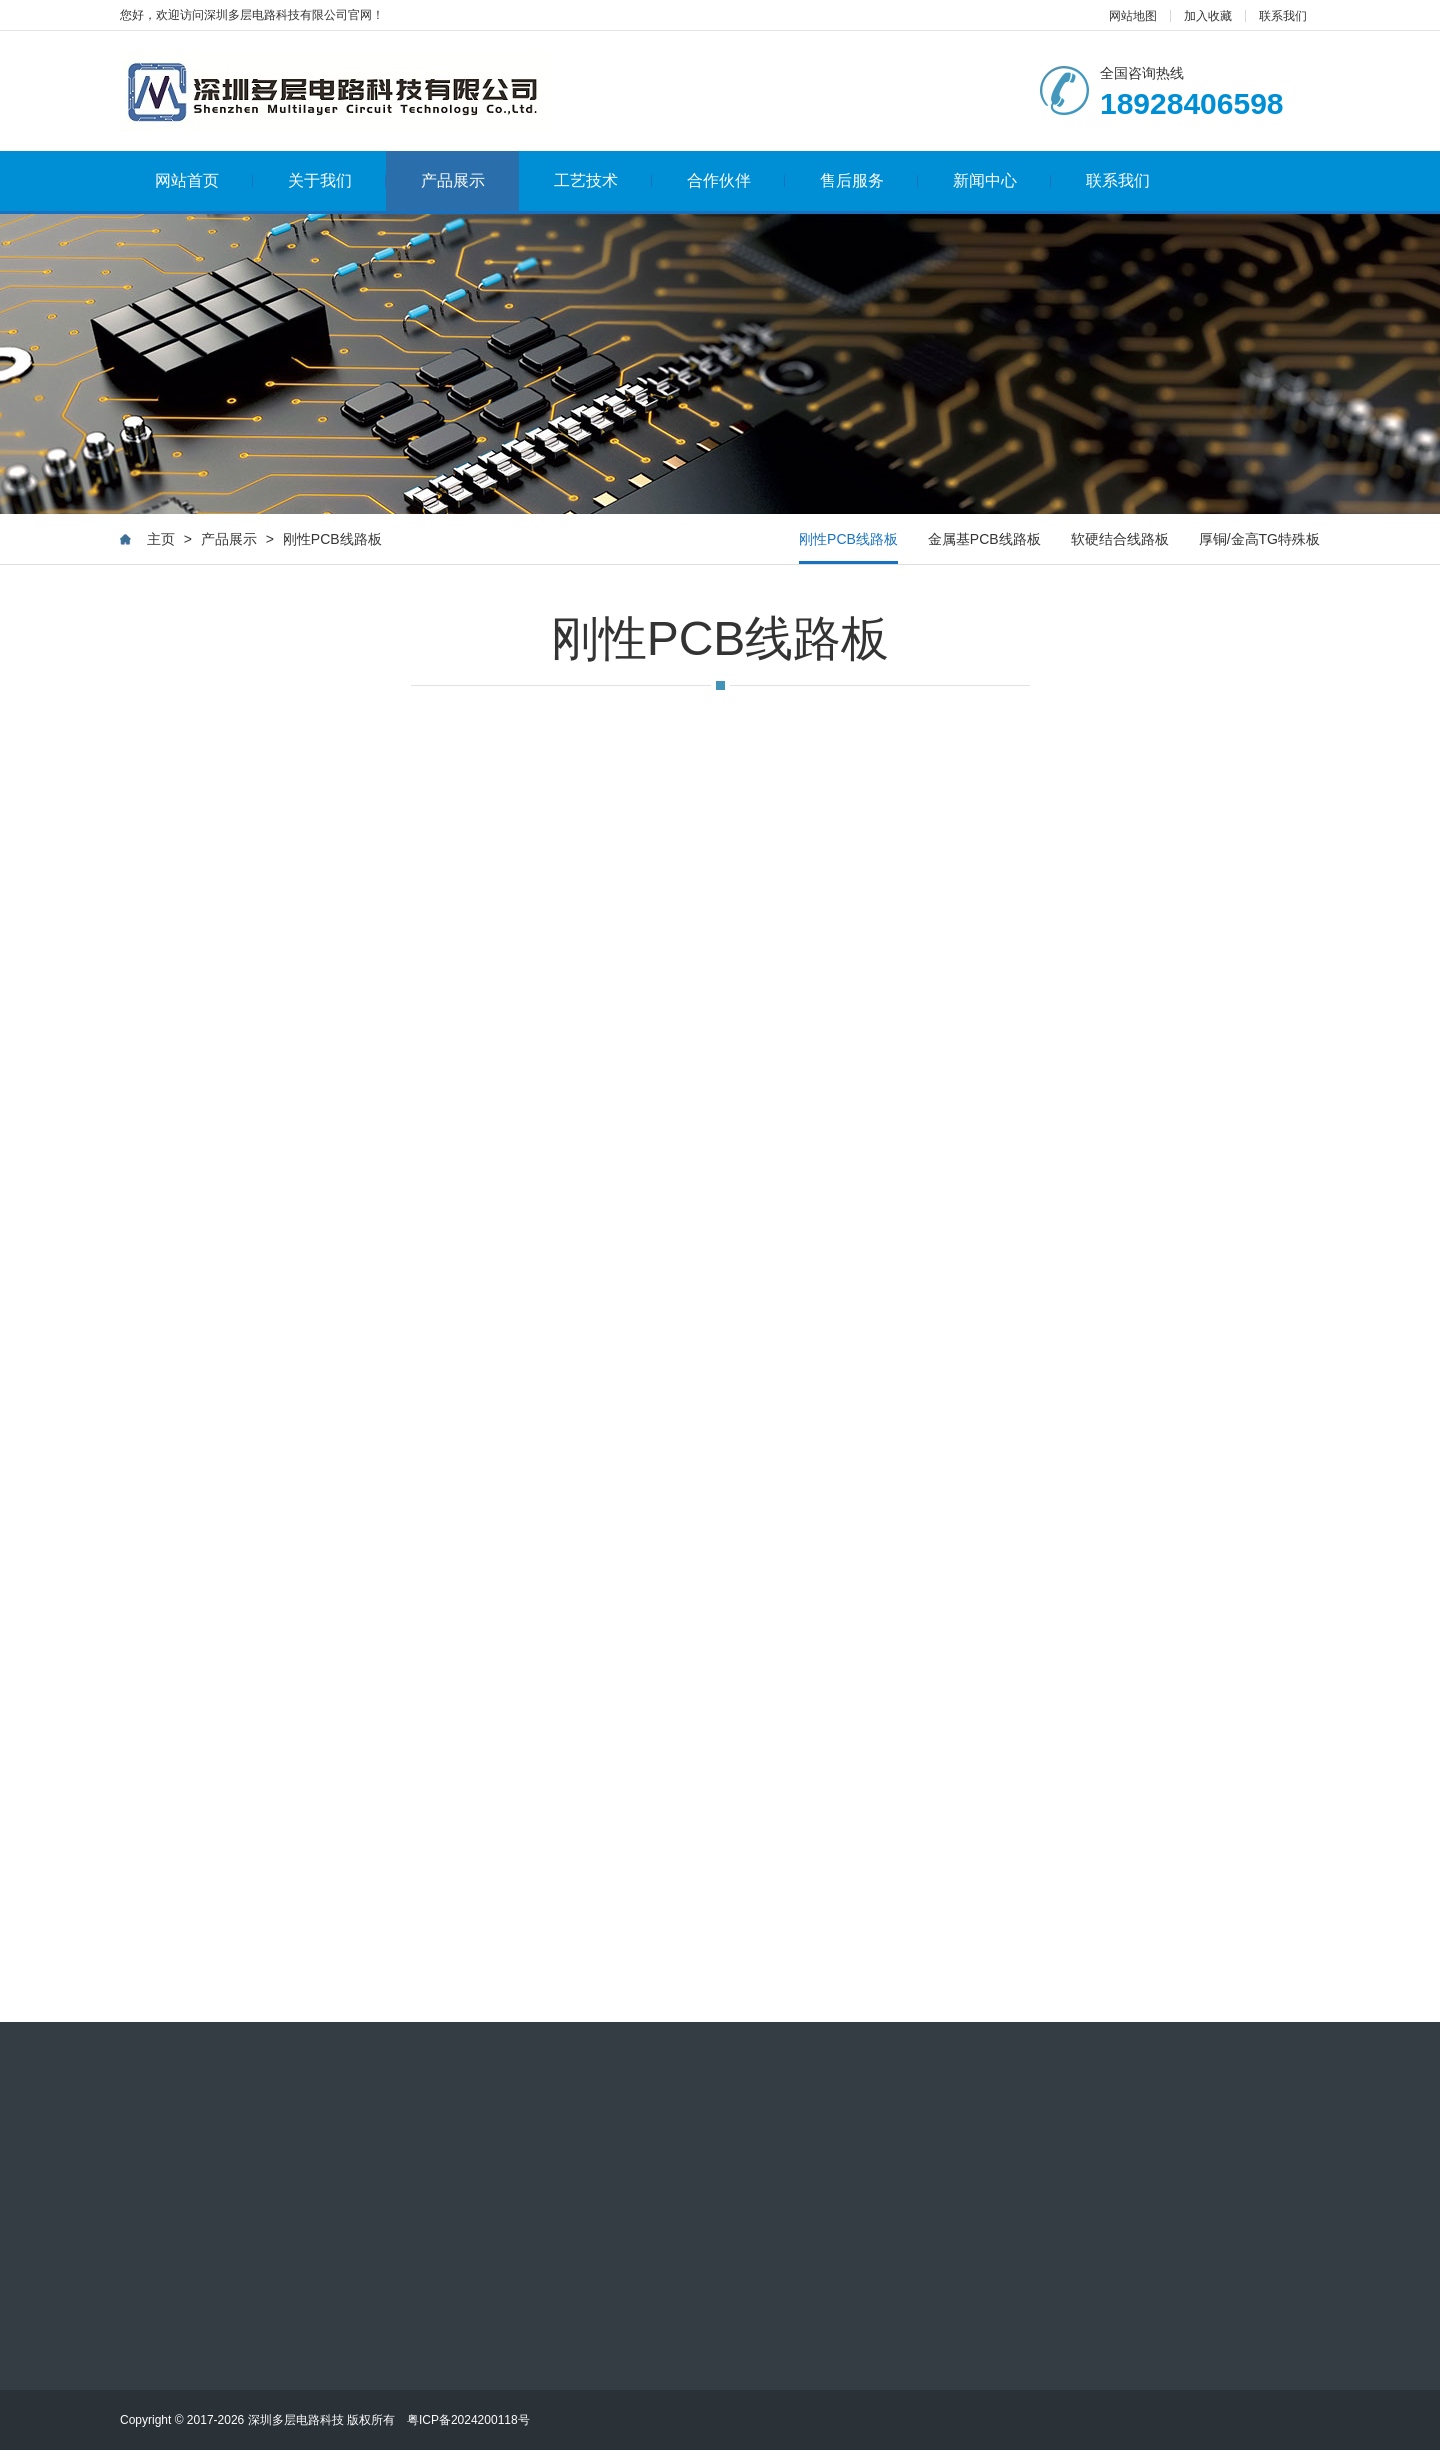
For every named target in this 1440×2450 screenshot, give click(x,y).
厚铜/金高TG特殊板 (1259, 540)
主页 (161, 540)
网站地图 (1133, 16)
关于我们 (337, 180)
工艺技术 (603, 180)
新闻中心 (1002, 180)
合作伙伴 (736, 180)
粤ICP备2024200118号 (468, 2420)
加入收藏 (1208, 16)
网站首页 (204, 180)
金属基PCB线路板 (984, 540)
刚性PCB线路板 (332, 540)
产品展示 (453, 180)
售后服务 (869, 180)
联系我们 (1283, 16)
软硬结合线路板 (1120, 540)
